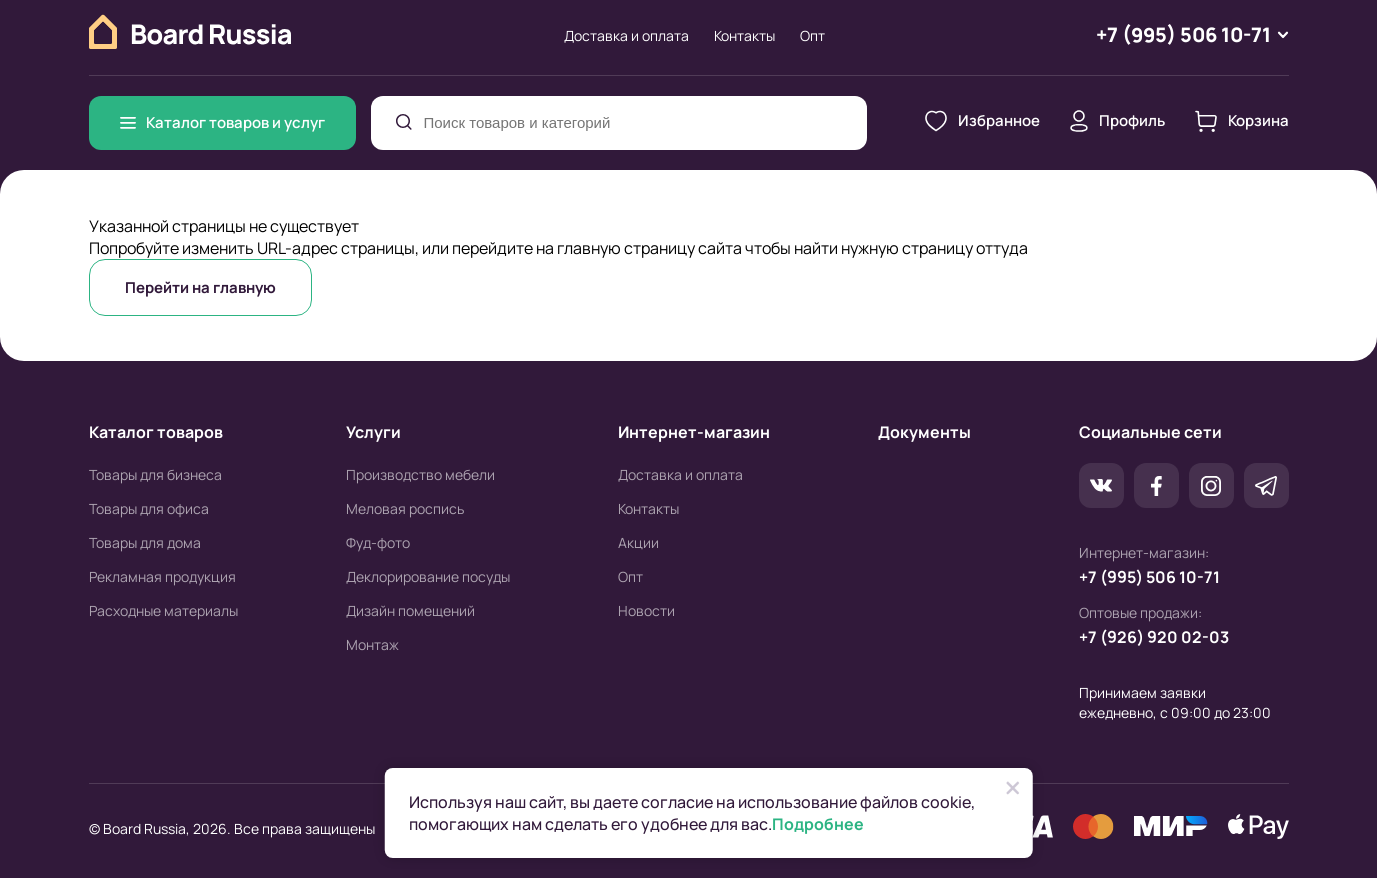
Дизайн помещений (410, 610)
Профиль (1117, 121)
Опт (812, 35)
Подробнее (818, 824)
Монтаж (372, 644)
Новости (646, 610)
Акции (638, 542)
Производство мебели (420, 474)
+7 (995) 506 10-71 (1149, 577)
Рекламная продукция (162, 576)
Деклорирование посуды (428, 576)
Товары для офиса (149, 508)
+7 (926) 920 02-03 (1154, 637)
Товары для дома (145, 542)
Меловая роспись (405, 508)
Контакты (744, 35)
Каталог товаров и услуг (222, 122)
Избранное (982, 121)
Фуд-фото (378, 542)
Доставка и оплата (626, 35)
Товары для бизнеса (155, 474)
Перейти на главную (200, 287)
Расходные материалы (163, 610)
